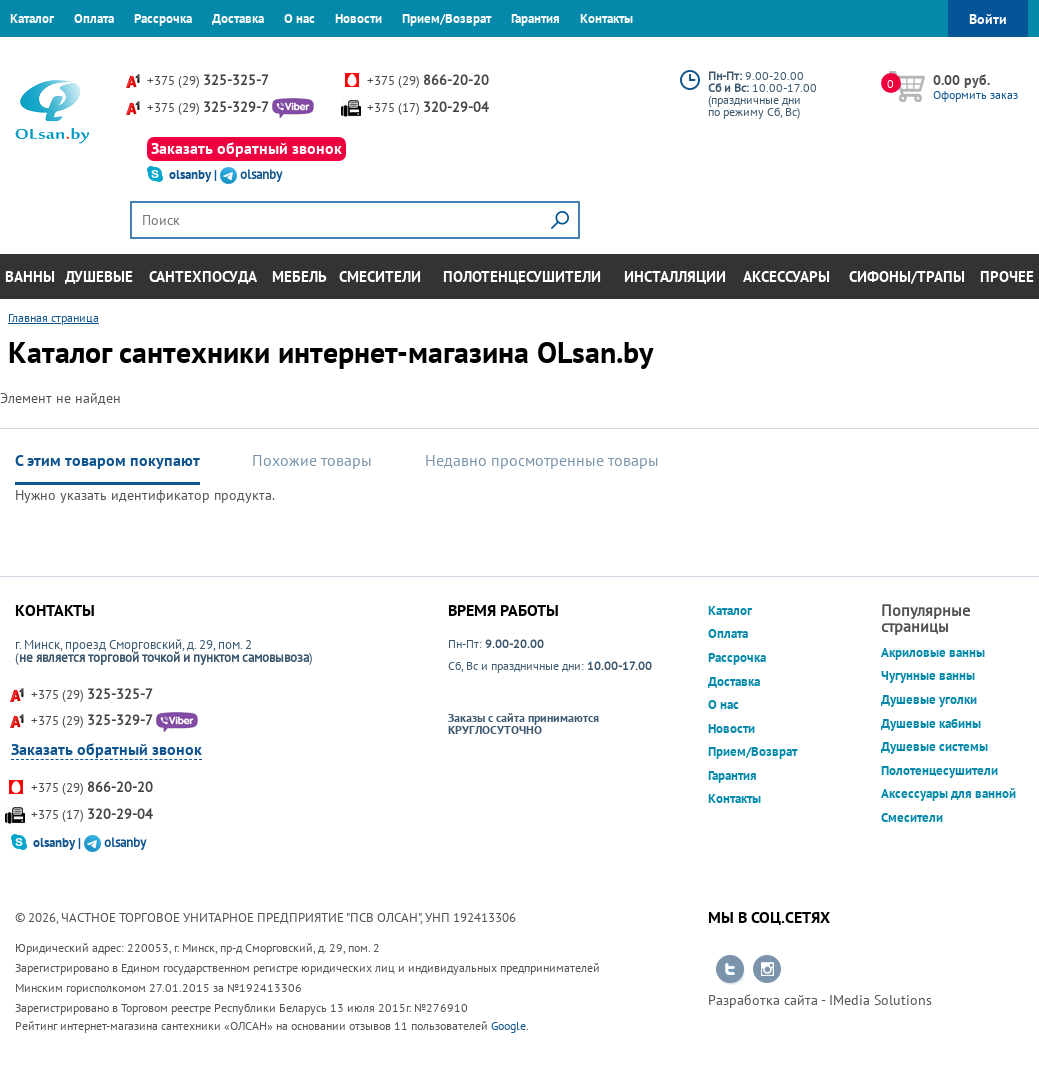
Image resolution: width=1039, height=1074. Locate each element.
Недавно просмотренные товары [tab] (542, 460)
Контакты (606, 18)
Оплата (94, 18)
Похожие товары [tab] (312, 460)
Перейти (730, 970)
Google (508, 1025)
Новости (358, 18)
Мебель (299, 276)
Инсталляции (675, 276)
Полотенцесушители (522, 276)
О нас (299, 18)
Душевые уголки (929, 699)
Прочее (1007, 276)
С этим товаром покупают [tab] (107, 460)
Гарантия (535, 18)
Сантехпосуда (203, 276)
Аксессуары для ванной (948, 793)
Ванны (30, 276)
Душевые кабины (931, 723)
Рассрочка (163, 18)
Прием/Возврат (446, 18)
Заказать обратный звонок (246, 148)
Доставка (238, 18)
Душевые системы (934, 746)
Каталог (32, 18)
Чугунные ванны (928, 675)
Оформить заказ (975, 94)
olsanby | (194, 174)
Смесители (380, 276)
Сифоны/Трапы (907, 276)
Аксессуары (786, 276)
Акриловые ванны (933, 652)
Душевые (99, 276)
